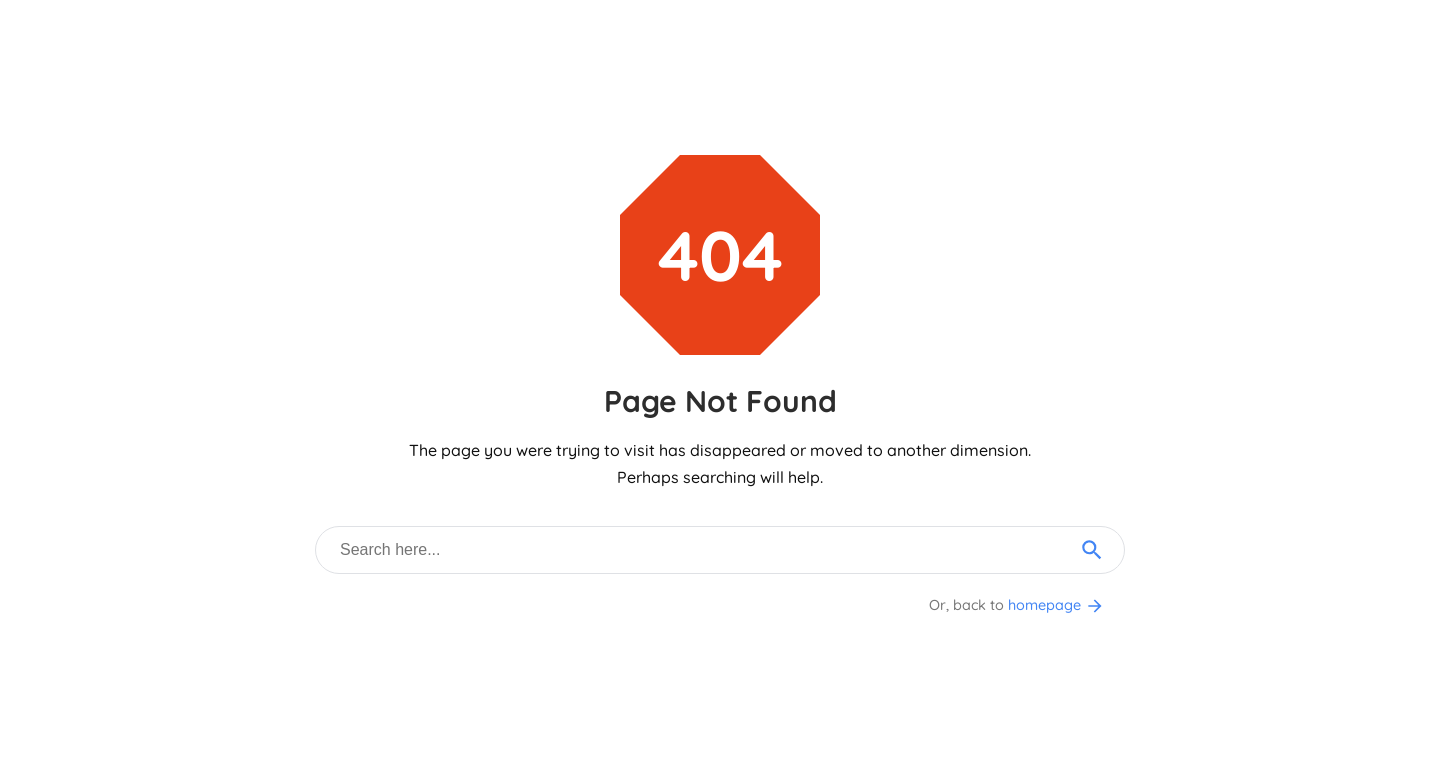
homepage (1056, 605)
